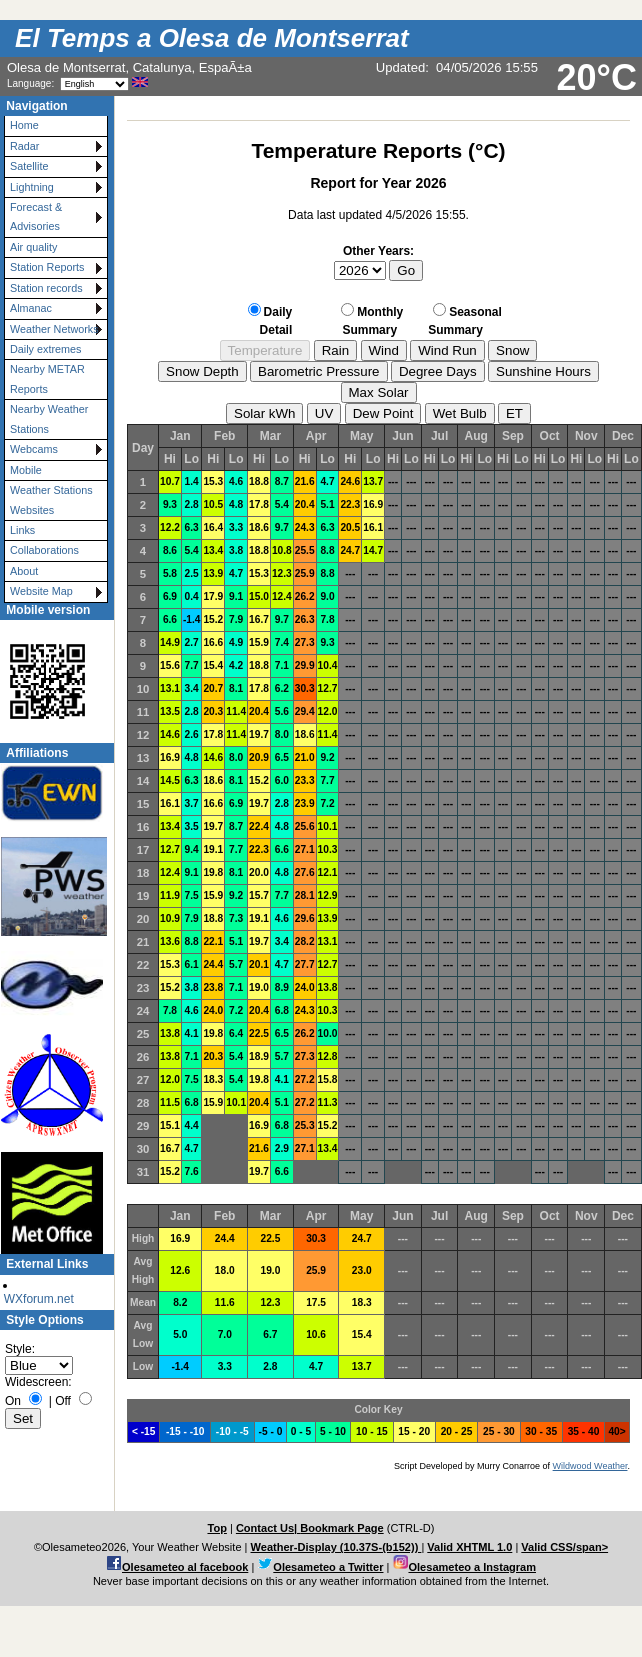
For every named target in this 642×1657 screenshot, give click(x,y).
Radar (24, 146)
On (13, 1401)
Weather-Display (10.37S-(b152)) (336, 1547)
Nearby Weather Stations (49, 418)
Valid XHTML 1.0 (469, 1547)
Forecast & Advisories (36, 216)
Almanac (31, 308)
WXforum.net (39, 1299)
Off (63, 1401)
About (24, 571)
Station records (46, 288)
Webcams (34, 449)
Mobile (26, 470)
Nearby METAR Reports (47, 378)
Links (22, 530)
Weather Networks (54, 329)
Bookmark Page (341, 1528)
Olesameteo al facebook (185, 1567)
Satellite (29, 166)
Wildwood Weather (590, 1466)
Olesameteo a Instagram (472, 1567)
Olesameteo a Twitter (328, 1567)
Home (24, 125)
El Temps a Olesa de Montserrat (212, 38)
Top (216, 1528)
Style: (20, 1349)
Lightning (32, 187)
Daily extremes (45, 349)
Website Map (41, 591)
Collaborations (44, 550)
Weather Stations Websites (51, 499)
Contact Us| (268, 1528)
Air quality (33, 247)
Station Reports (47, 267)
